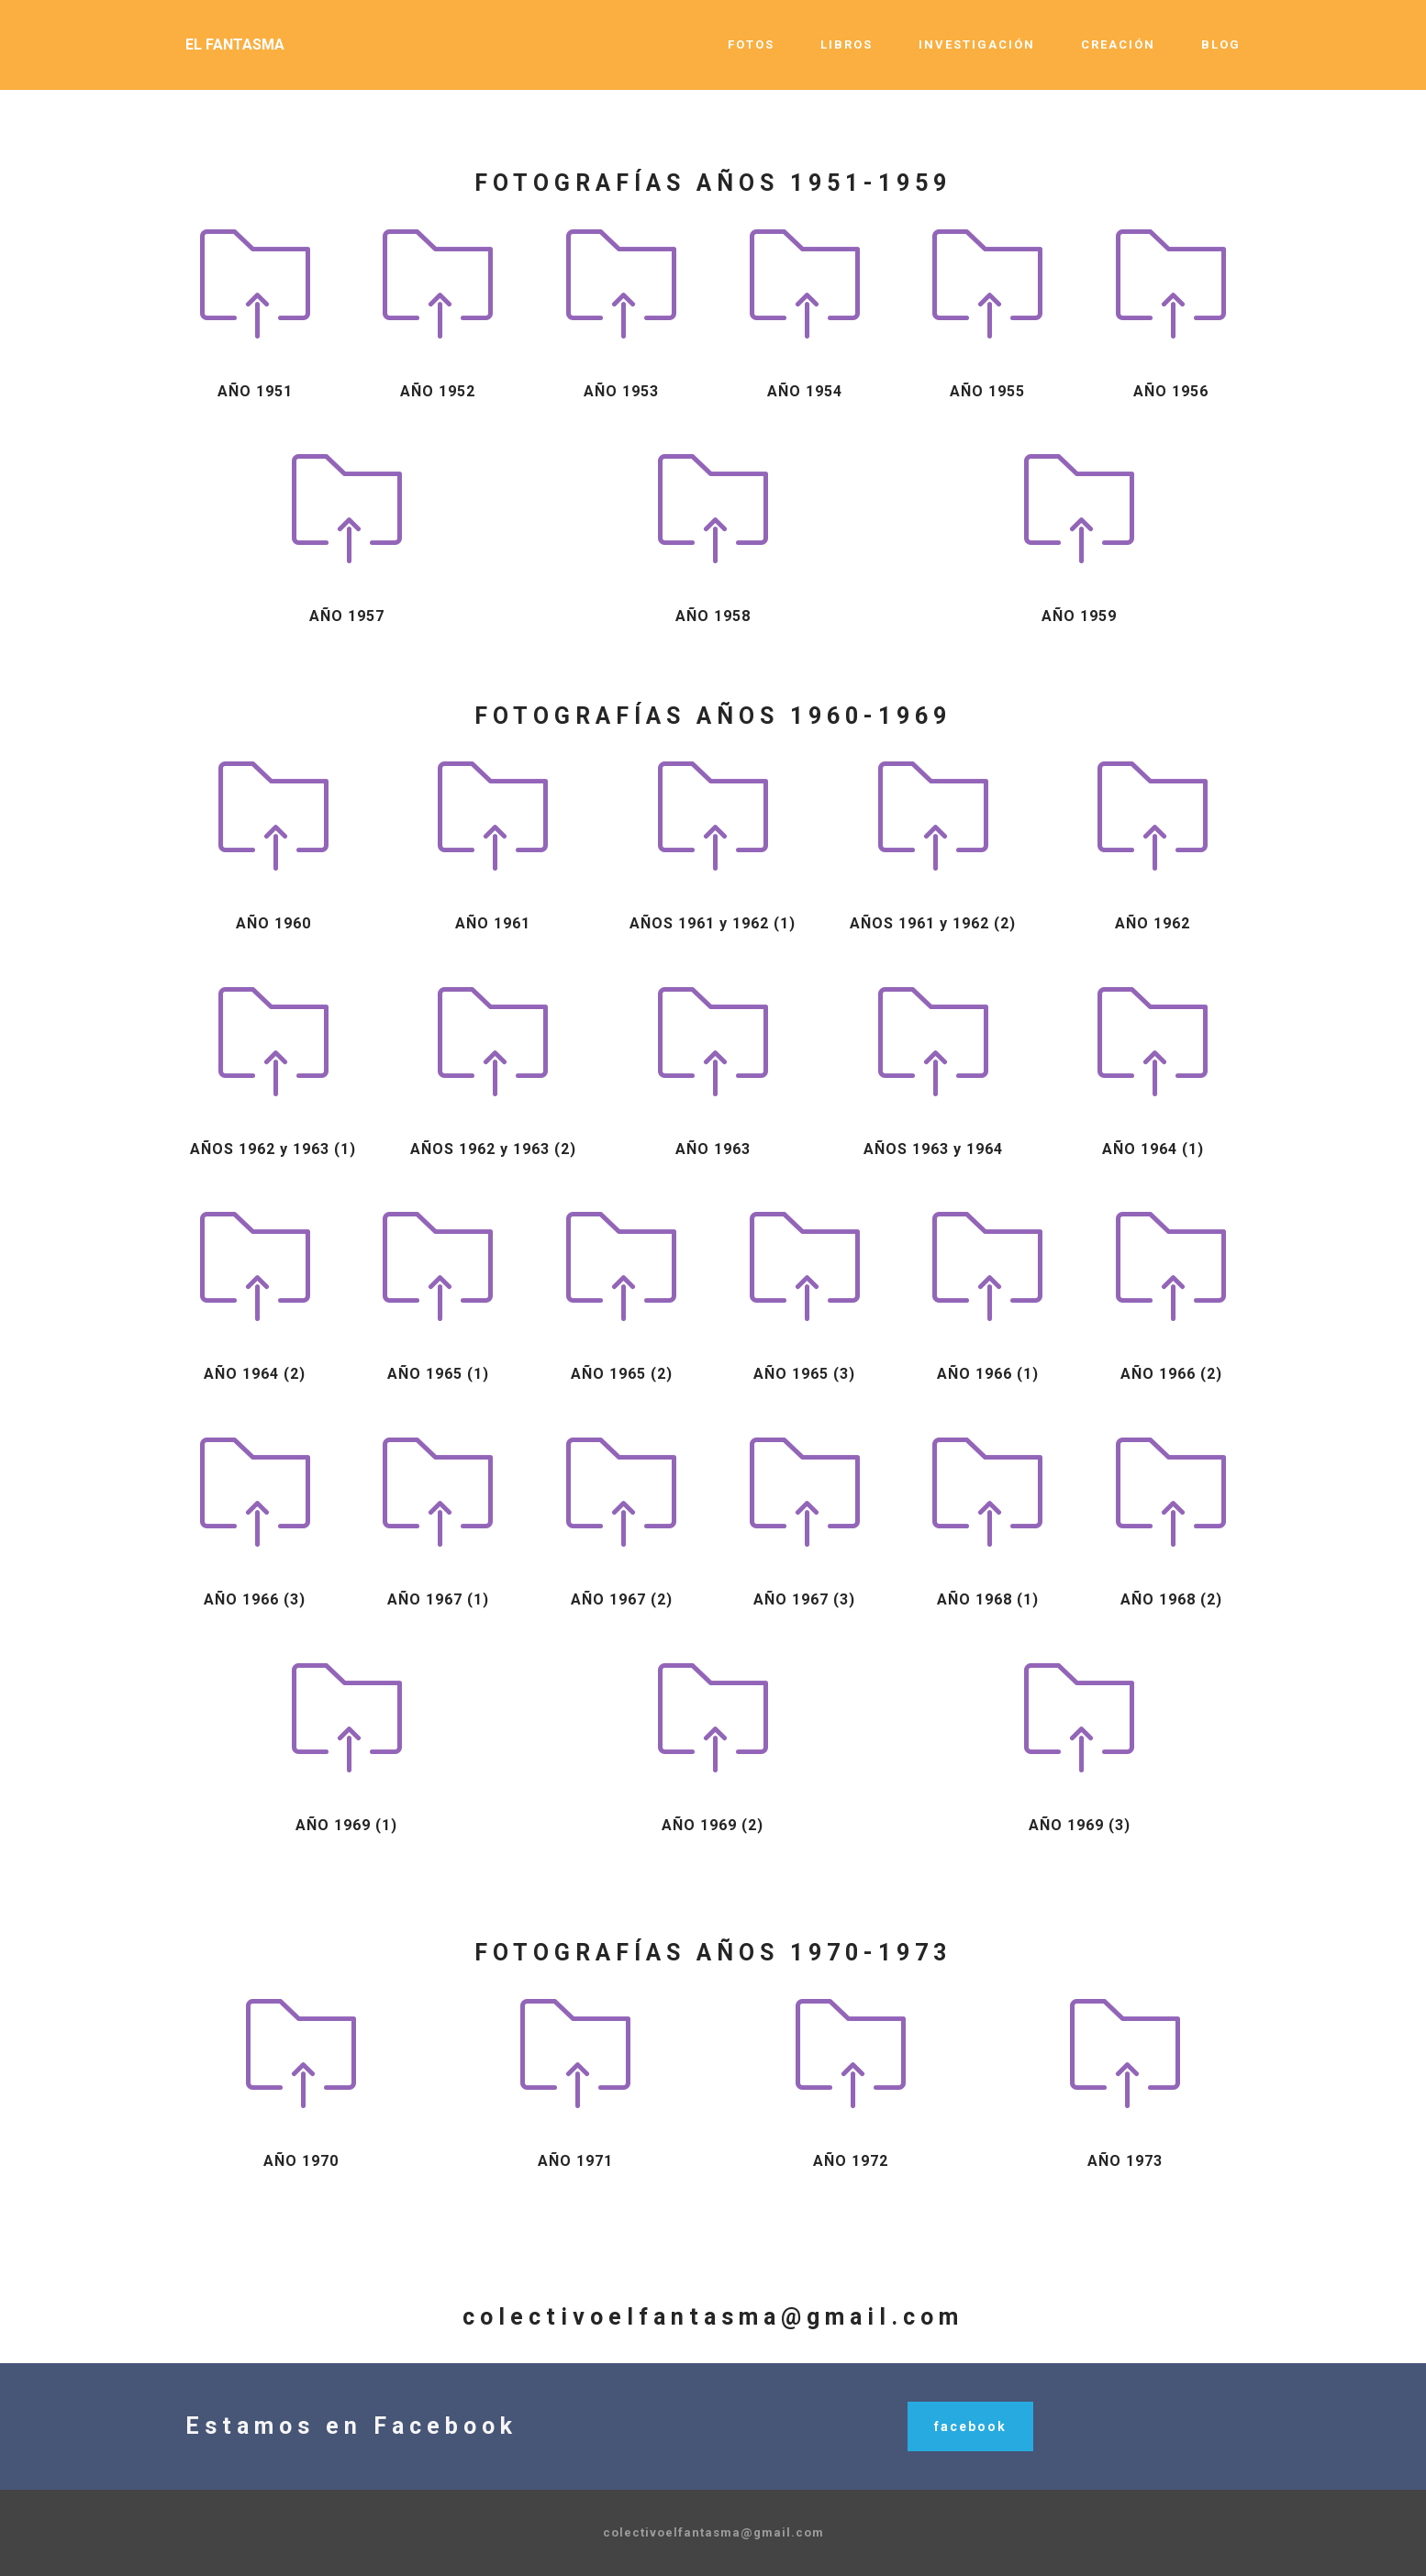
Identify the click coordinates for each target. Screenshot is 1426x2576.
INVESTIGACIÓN (977, 44)
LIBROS (846, 44)
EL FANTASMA (234, 44)
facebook (970, 2426)
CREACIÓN (1118, 44)
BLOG (1221, 44)
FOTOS (751, 44)
